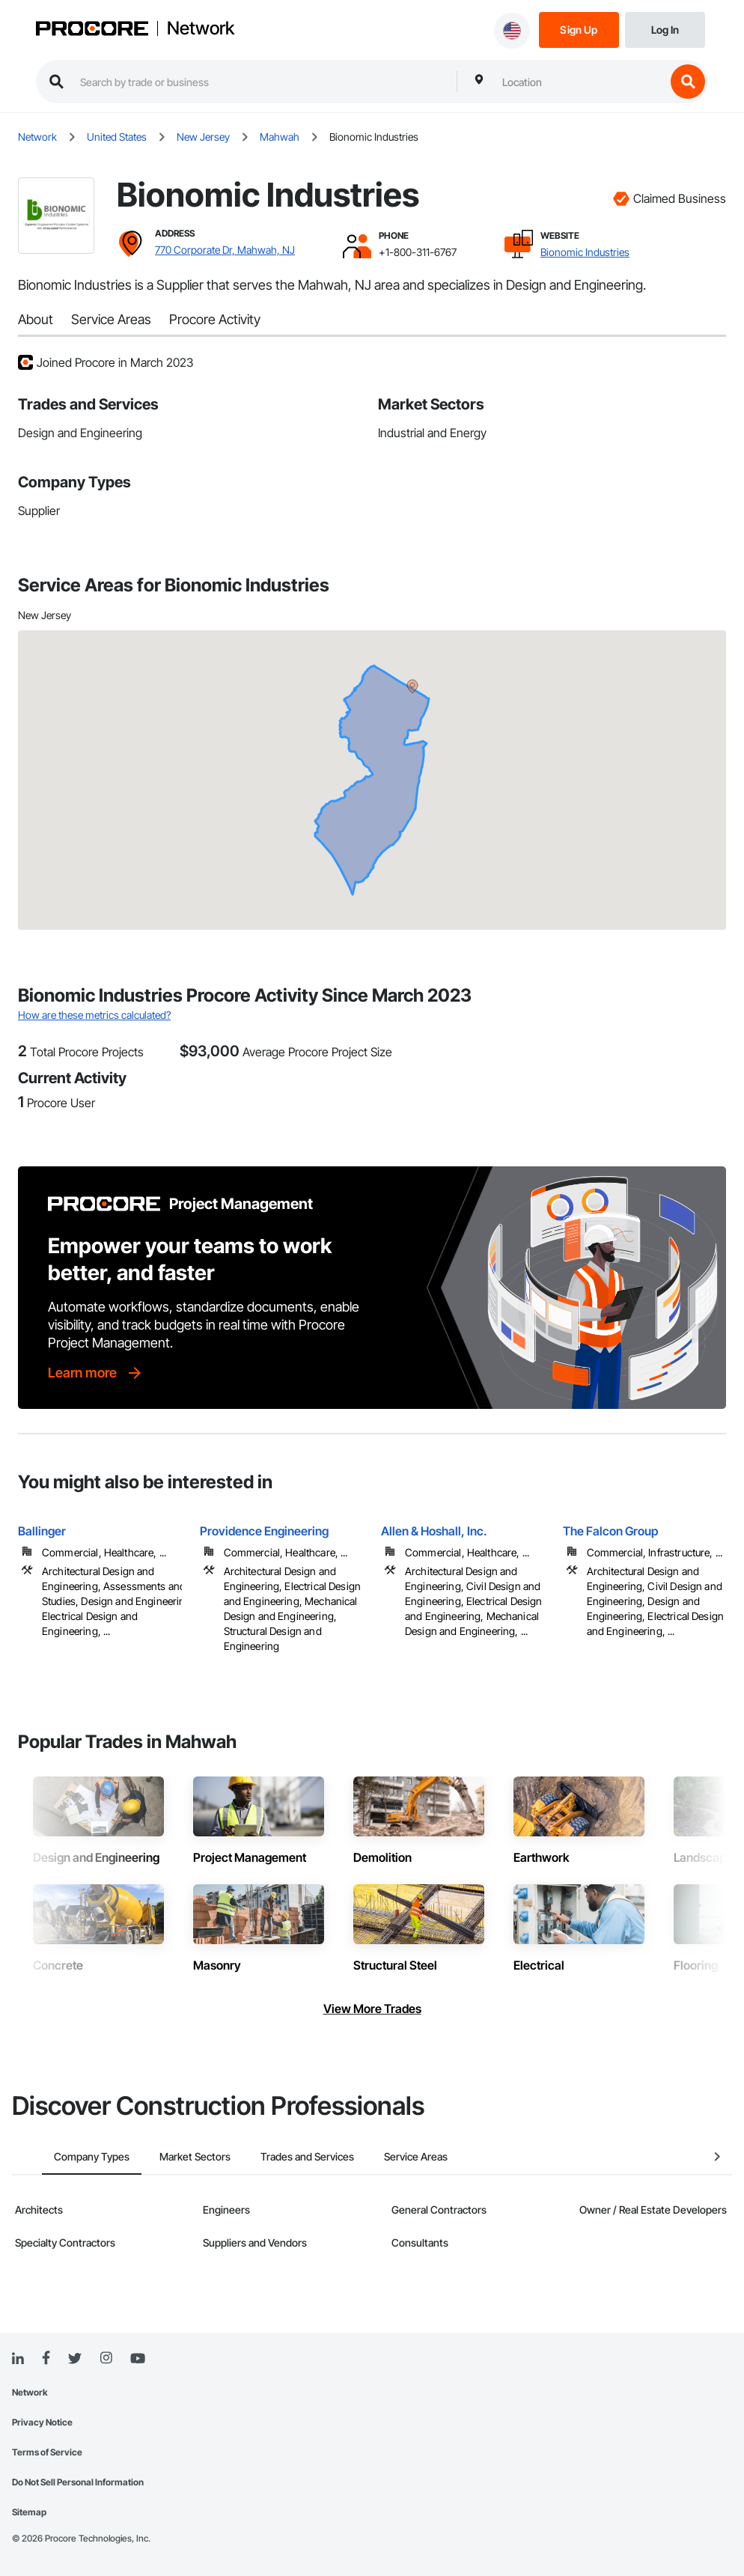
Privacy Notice (42, 2422)
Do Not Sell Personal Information (78, 2482)
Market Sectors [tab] (165, 2156)
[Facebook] (46, 2358)
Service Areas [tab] (386, 2156)
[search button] (688, 81)
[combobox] (580, 81)
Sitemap (29, 2512)
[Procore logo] (92, 30)
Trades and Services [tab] (277, 2156)
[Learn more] (96, 1373)
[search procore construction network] (261, 81)
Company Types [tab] (62, 2156)
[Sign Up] (579, 28)
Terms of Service (47, 2452)
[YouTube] (137, 2359)
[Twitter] (75, 2359)
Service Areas (111, 319)
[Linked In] (18, 2359)
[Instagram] (106, 2358)
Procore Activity (214, 319)
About (35, 319)
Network (200, 28)
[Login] (665, 28)
